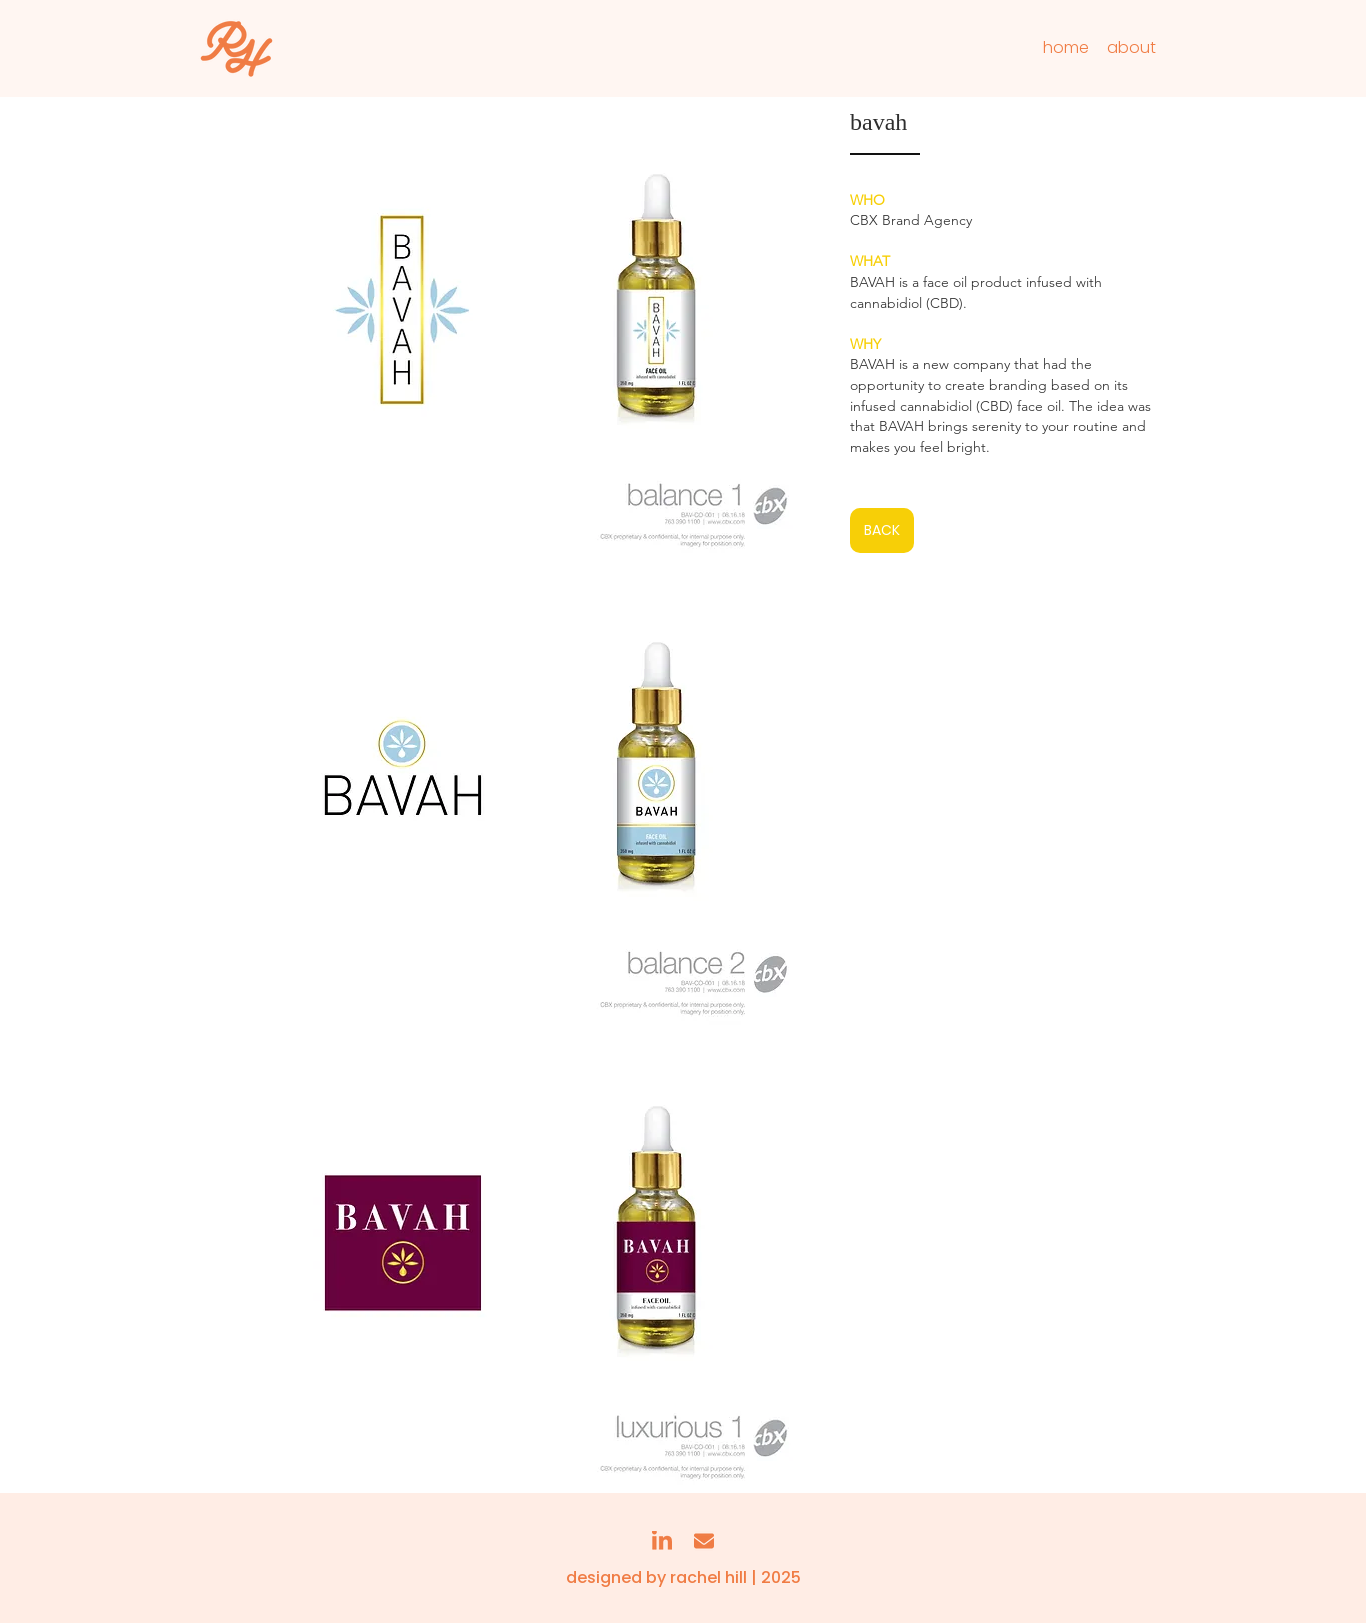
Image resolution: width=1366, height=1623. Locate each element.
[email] (704, 1541)
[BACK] (882, 530)
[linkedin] (662, 1541)
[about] (1131, 48)
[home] (1065, 48)
